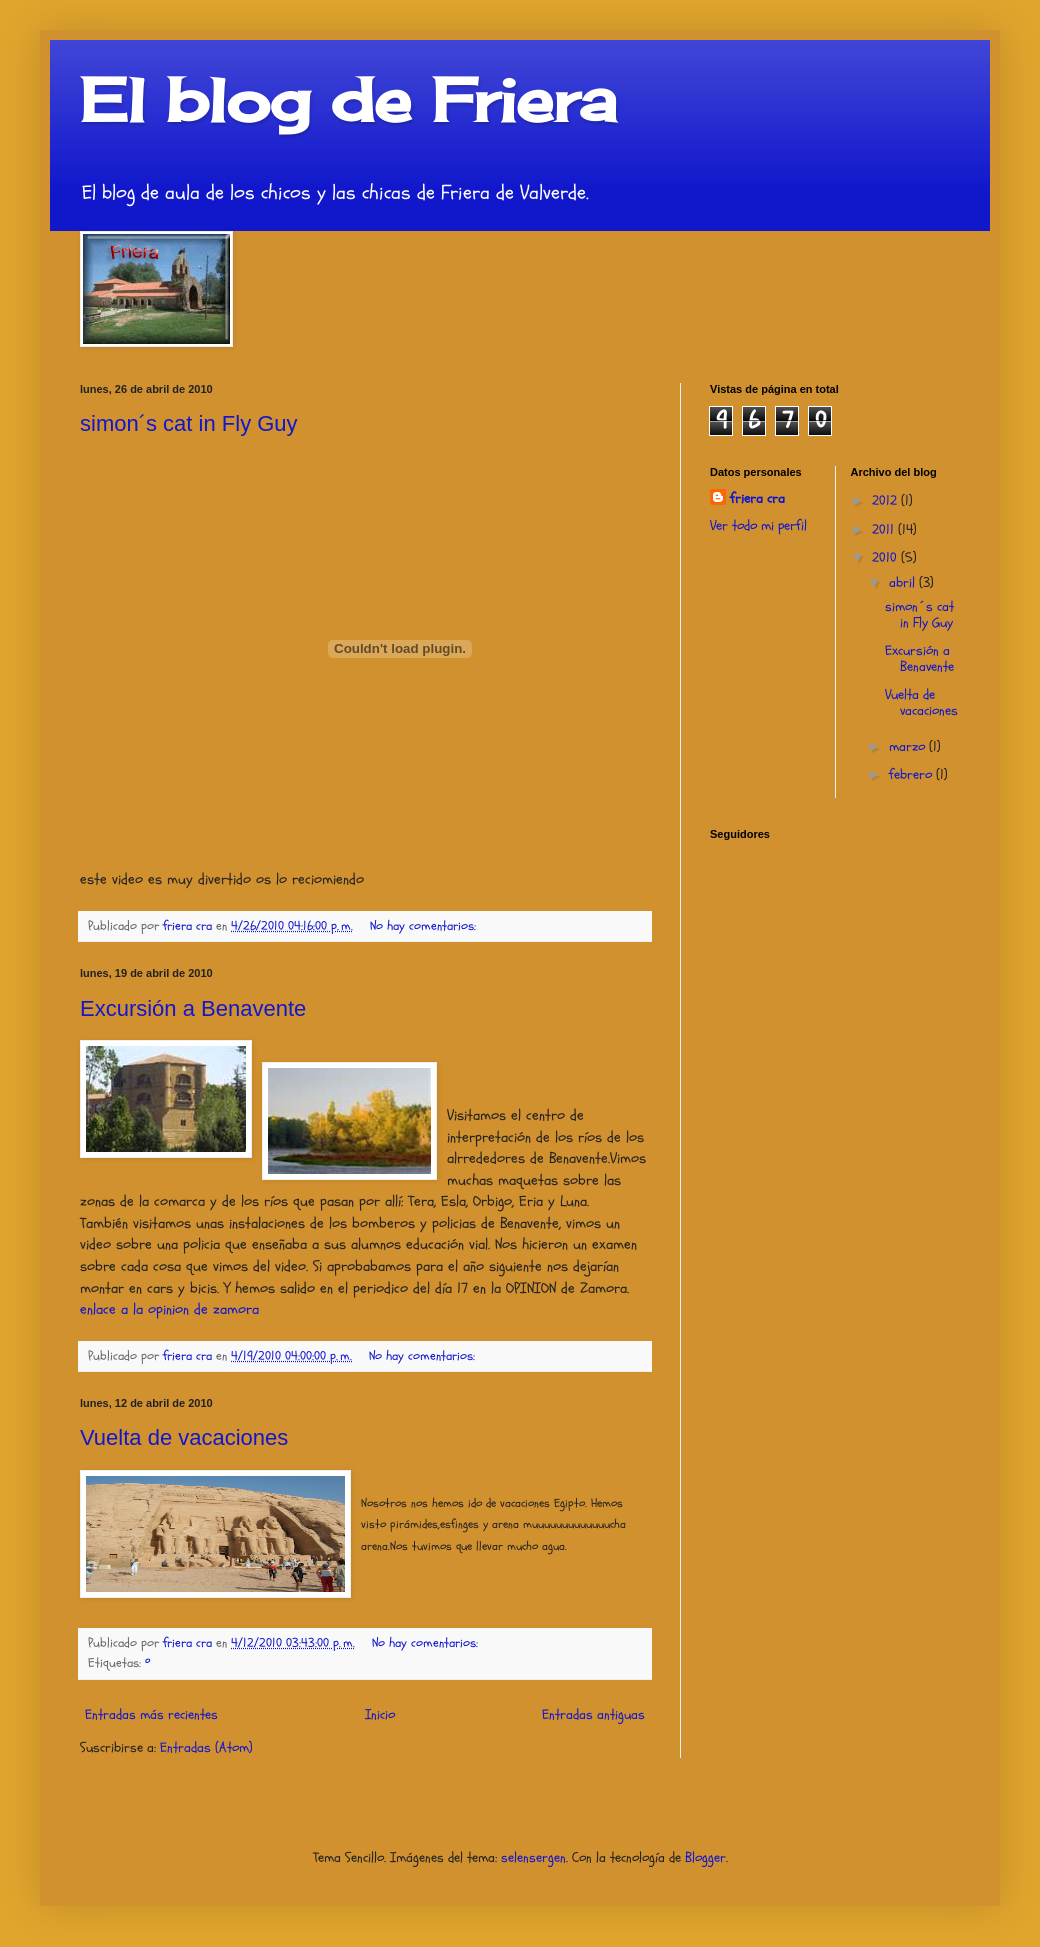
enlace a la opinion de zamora (169, 1309)
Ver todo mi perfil (758, 525)
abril (904, 582)
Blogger (705, 1857)
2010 (886, 557)
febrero (912, 774)
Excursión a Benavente (193, 1008)
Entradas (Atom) (206, 1747)
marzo (909, 746)
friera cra (757, 498)
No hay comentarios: (425, 926)
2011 (885, 529)
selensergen (533, 1857)
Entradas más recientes (151, 1714)
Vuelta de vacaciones (184, 1437)
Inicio (380, 1714)
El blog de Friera (348, 99)
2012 (886, 500)
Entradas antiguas (593, 1714)
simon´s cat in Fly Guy (189, 423)
